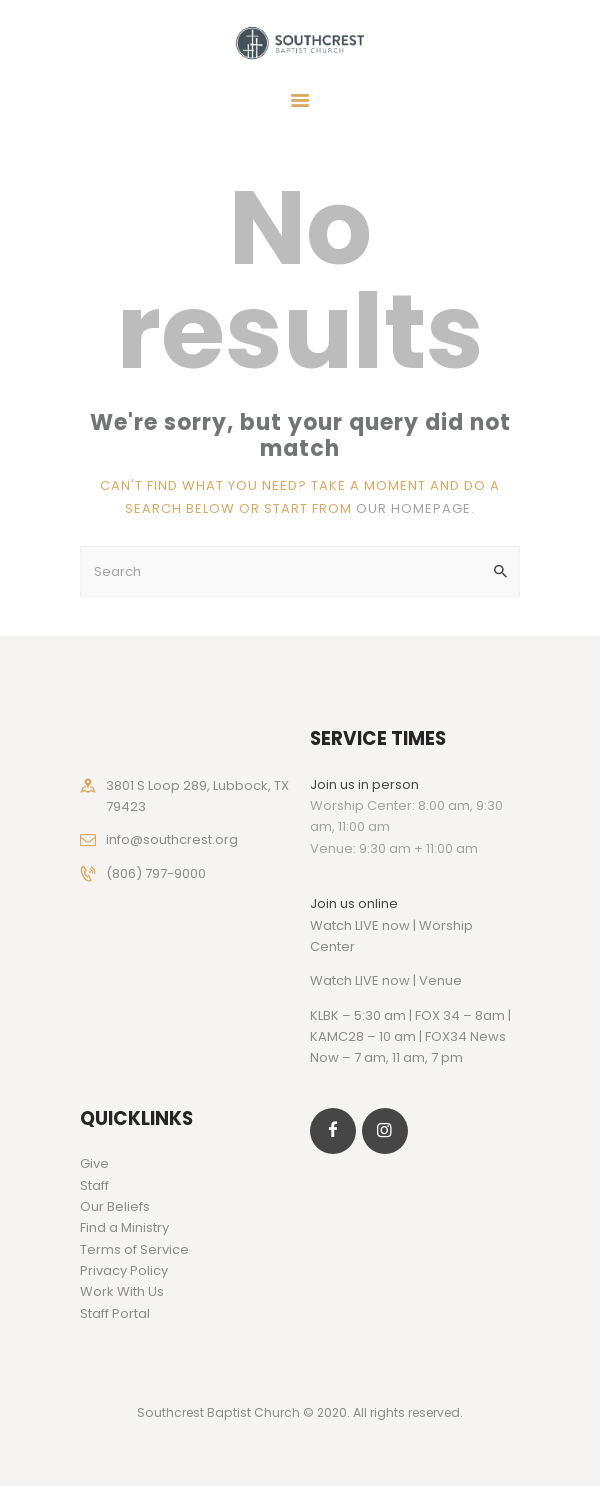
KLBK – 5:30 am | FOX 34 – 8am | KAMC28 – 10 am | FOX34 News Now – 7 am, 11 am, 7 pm (410, 1037)
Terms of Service (134, 1249)
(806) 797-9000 (156, 873)
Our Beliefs (115, 1206)
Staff (94, 1185)
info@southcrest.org (172, 839)
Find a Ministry (124, 1227)
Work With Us (122, 1291)
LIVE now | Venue (408, 980)
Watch (331, 980)
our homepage (413, 508)
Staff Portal (115, 1313)
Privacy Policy (124, 1270)
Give (94, 1163)
